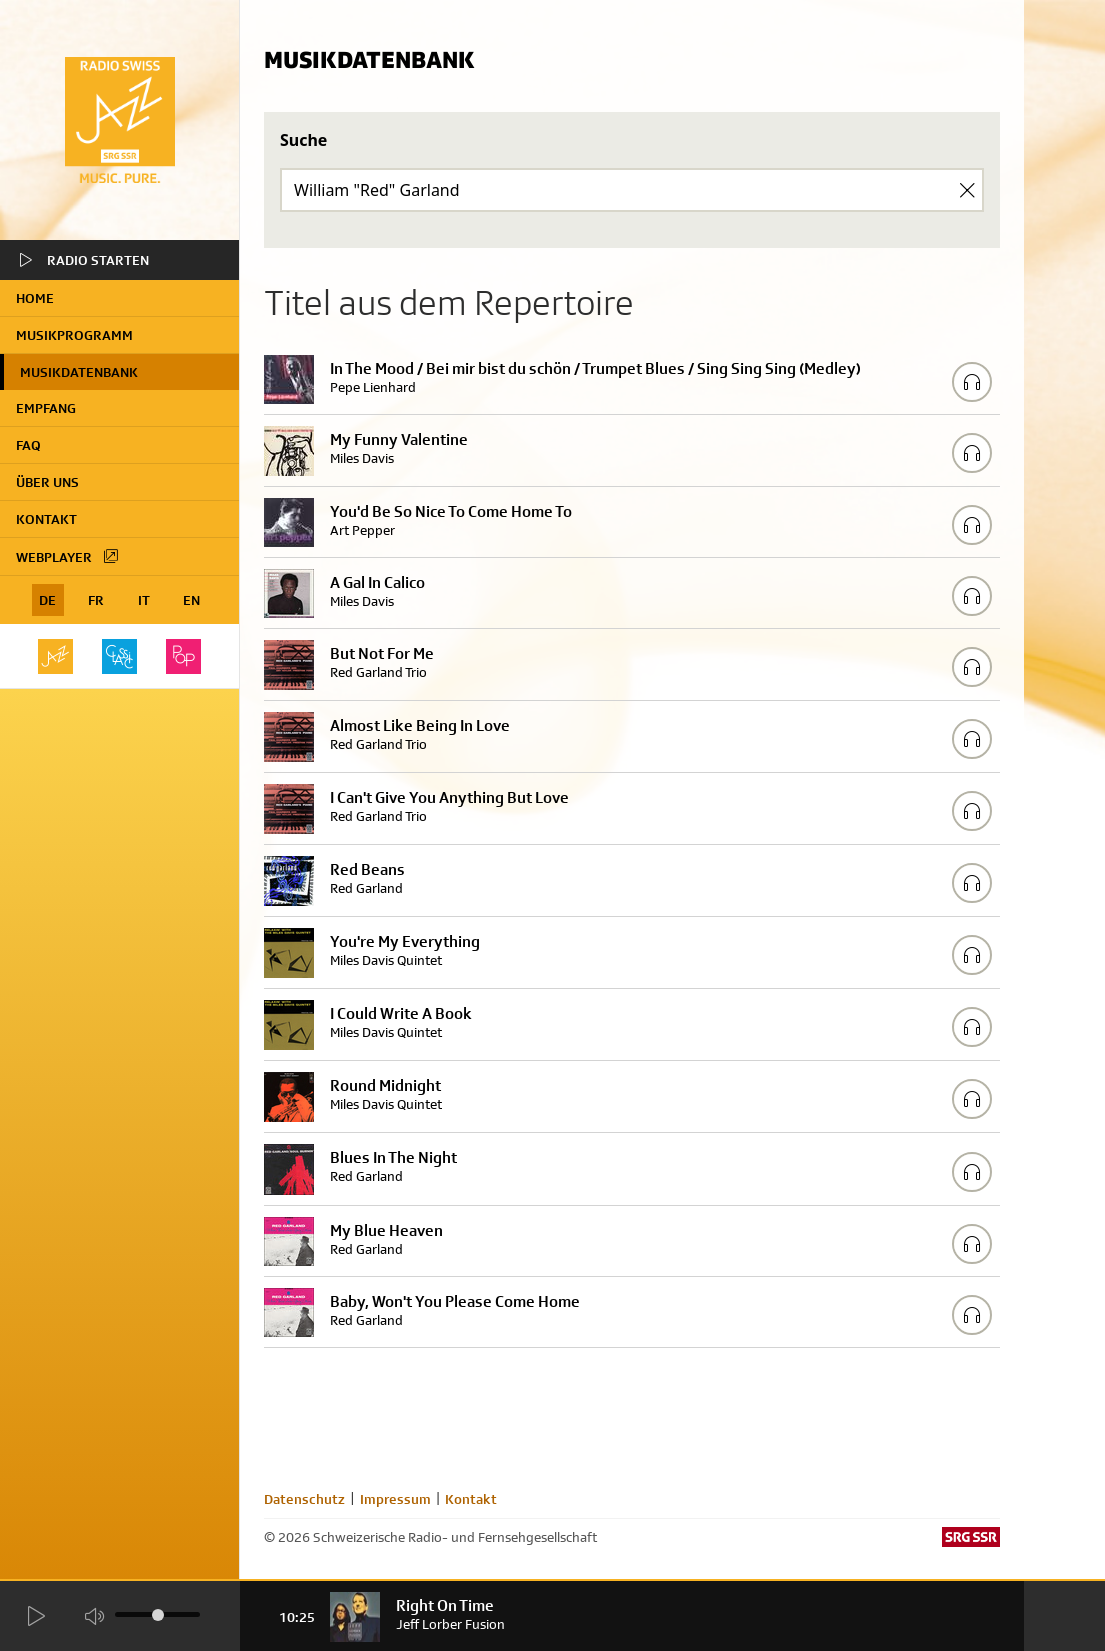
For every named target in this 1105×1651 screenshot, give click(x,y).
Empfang (46, 408)
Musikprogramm (74, 335)
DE (47, 600)
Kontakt (46, 519)
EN (191, 600)
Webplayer (68, 556)
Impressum (395, 1499)
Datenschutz (304, 1499)
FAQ (28, 445)
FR (96, 600)
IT (144, 600)
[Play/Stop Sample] (972, 382)
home (35, 298)
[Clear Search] (967, 190)
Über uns (47, 482)
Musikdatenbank (79, 372)
